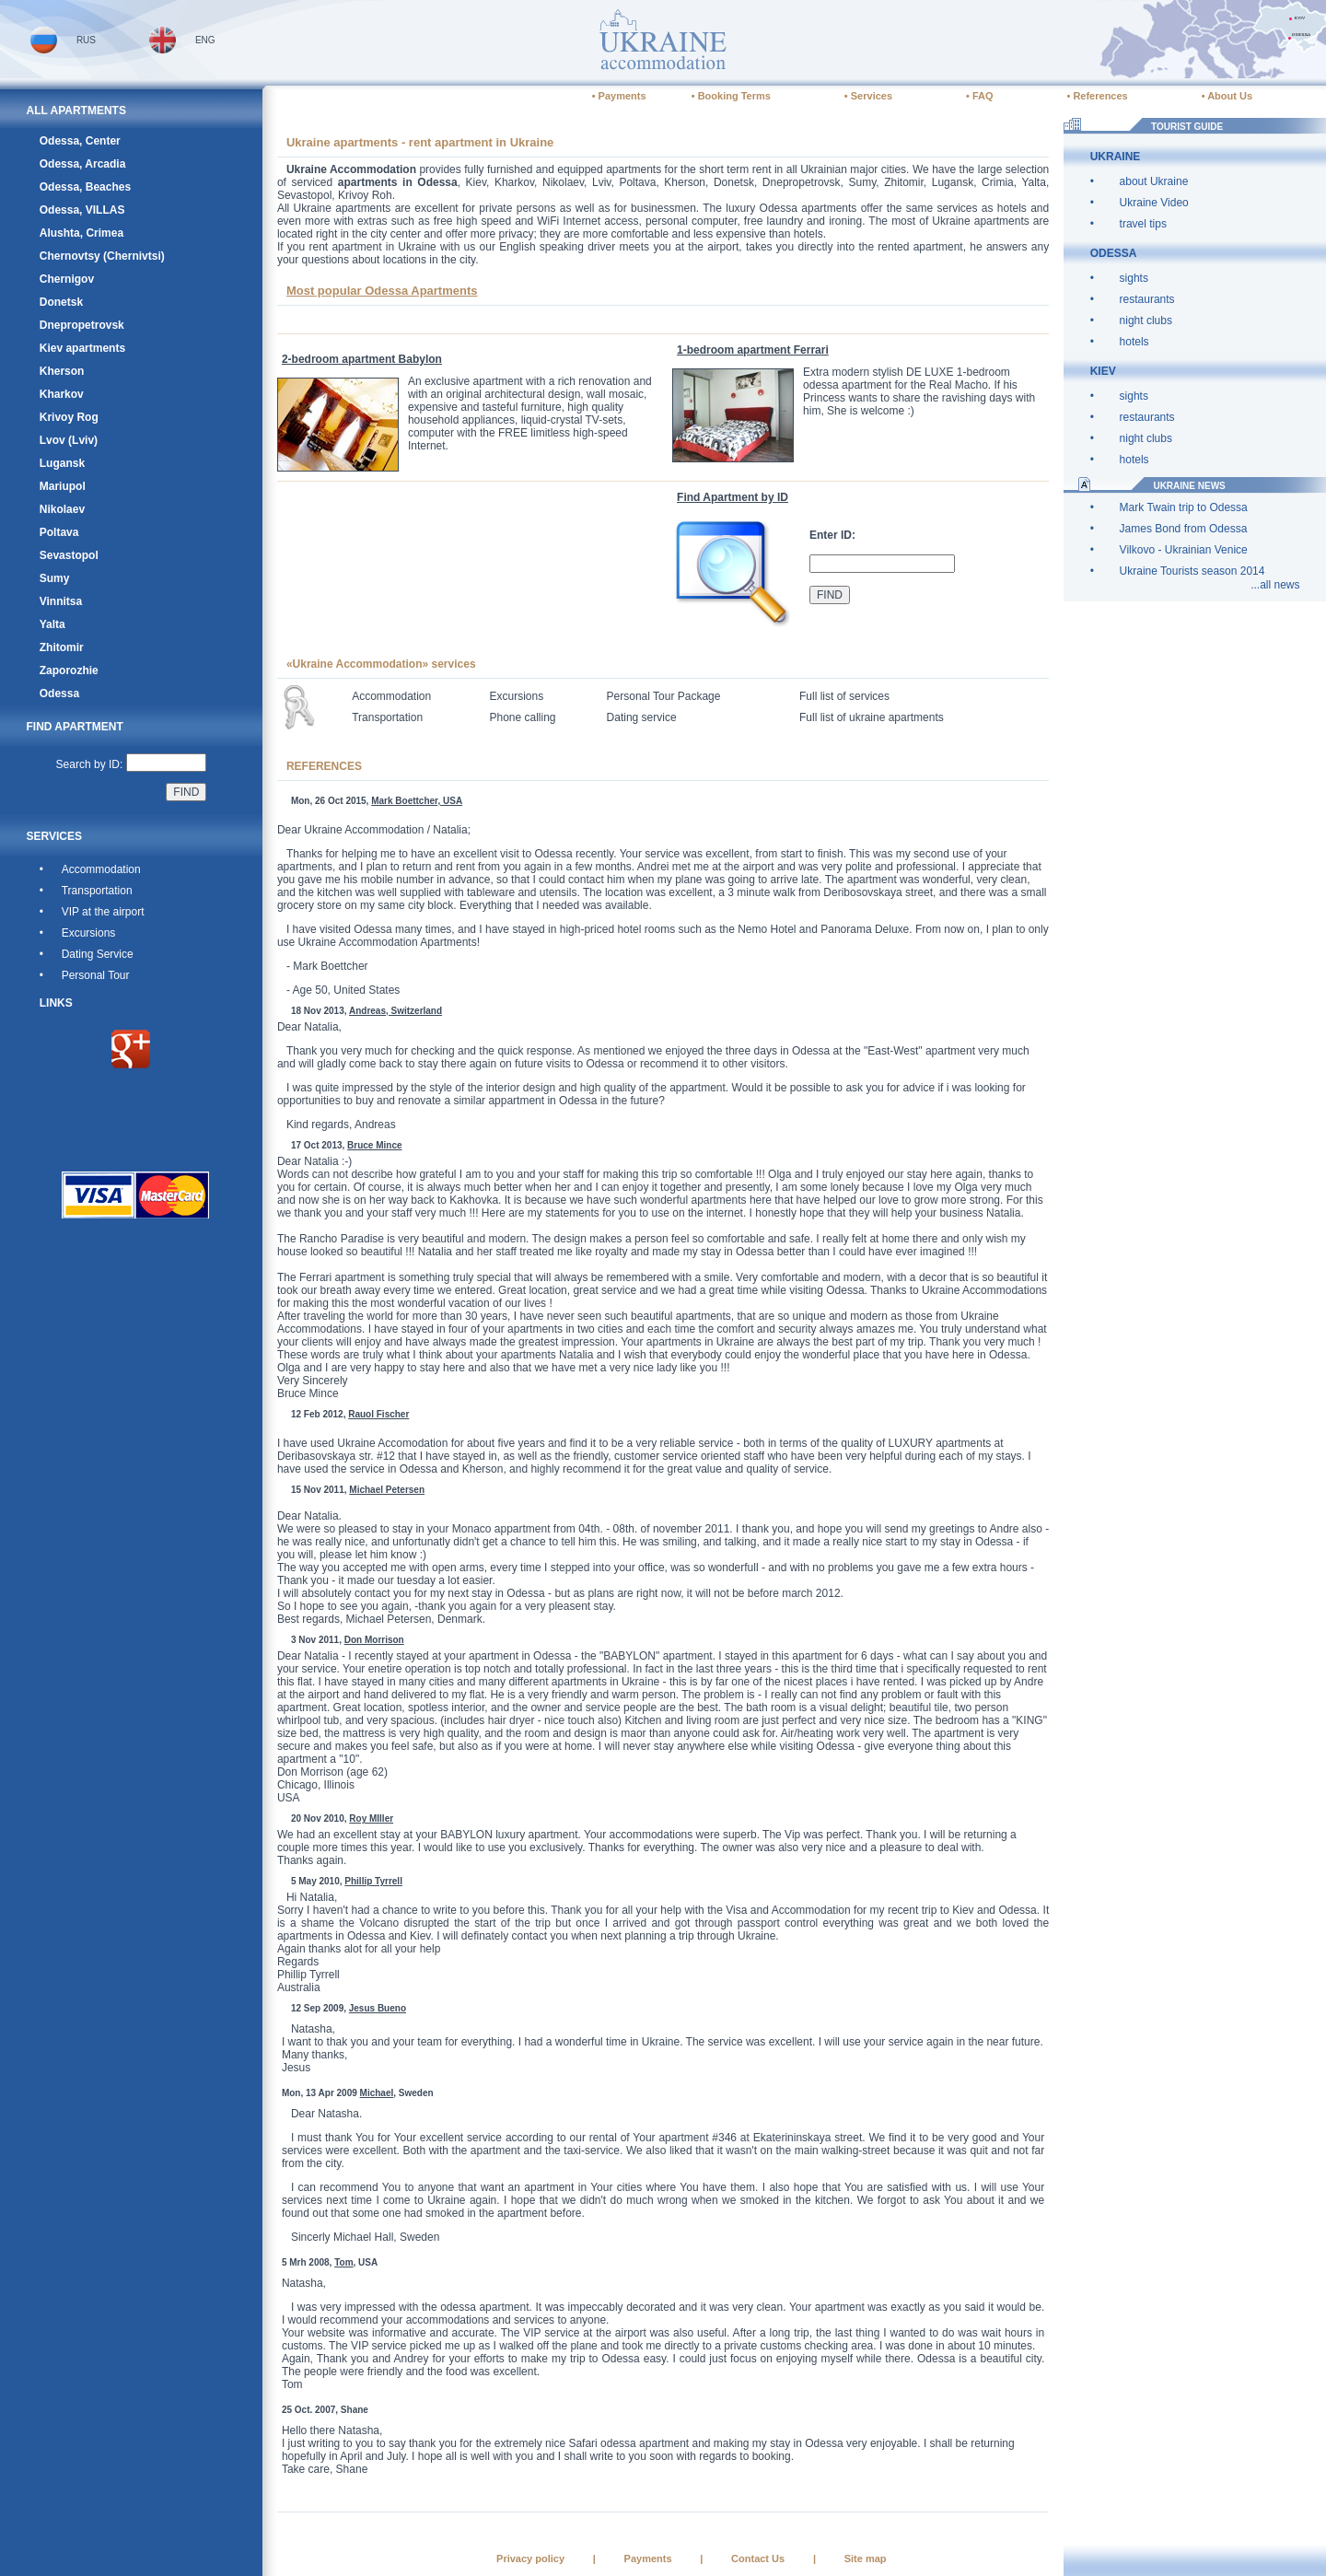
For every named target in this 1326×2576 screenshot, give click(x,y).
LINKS (56, 1003)
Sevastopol (69, 555)
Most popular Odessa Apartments (382, 290)
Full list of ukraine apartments (871, 717)
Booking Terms (734, 95)
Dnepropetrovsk (82, 325)
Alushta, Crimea (81, 233)
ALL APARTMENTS (75, 110)
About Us (1229, 95)
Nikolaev (62, 509)
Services (871, 95)
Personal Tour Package (664, 696)
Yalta (52, 624)
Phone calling (522, 717)
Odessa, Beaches (85, 187)
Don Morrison (374, 1640)
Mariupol (63, 486)
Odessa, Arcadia (83, 163)
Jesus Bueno (377, 2008)
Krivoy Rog (69, 417)
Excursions (89, 933)
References (1100, 95)
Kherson (62, 371)
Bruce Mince (374, 1145)
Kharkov (62, 394)
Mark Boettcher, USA (416, 801)
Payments (622, 95)
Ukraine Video (1154, 202)
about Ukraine (1154, 181)
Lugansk (62, 463)
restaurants (1147, 299)
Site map (865, 2558)
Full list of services (844, 696)
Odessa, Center (80, 140)
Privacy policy (530, 2558)
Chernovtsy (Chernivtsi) (102, 256)
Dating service (642, 717)
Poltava (59, 532)
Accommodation (101, 869)
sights (1134, 278)
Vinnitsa (61, 601)
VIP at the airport (103, 911)
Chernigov (67, 279)
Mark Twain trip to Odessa (1184, 507)
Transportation (97, 890)
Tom (343, 2262)
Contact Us (758, 2558)
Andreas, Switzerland (395, 1011)
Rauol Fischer (378, 1414)
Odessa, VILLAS (82, 210)
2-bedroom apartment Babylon (362, 359)
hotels (1134, 341)
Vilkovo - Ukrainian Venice (1184, 549)
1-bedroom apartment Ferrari (753, 350)
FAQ (983, 95)
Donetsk (61, 302)
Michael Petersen (387, 1490)
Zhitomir (62, 647)
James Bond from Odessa (1184, 528)
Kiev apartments (82, 348)
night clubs (1146, 320)
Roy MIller (371, 1818)
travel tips (1143, 223)
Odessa (59, 693)
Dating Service (98, 954)
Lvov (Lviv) (69, 440)
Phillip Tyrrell (373, 1881)
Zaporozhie (69, 670)
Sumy (55, 578)
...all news (1274, 584)
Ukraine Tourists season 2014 (1192, 571)
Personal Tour (96, 975)
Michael (377, 2093)
